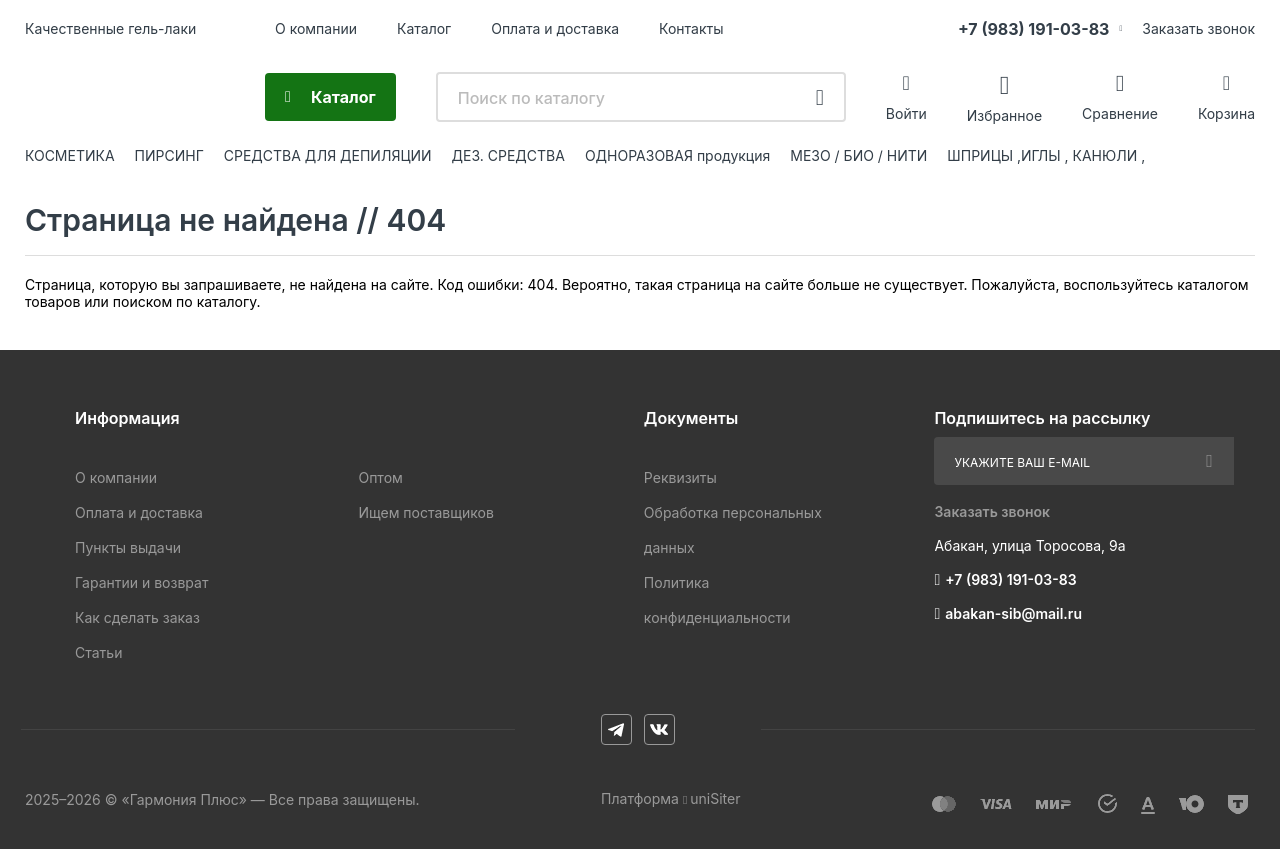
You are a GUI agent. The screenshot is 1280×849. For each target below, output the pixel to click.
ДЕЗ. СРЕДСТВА (508, 155)
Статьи (98, 652)
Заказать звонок (1198, 28)
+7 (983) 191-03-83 (1034, 29)
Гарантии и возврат (141, 582)
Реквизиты (680, 477)
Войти (906, 113)
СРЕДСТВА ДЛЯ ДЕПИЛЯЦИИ (328, 155)
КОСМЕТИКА (70, 155)
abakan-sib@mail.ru (1013, 613)
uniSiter (715, 798)
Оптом (380, 477)
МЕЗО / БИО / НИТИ (858, 155)
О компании (316, 28)
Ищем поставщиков (425, 512)
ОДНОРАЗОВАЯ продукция (677, 155)
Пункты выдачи (128, 547)
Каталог (424, 28)
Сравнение (1120, 113)
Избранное (1004, 114)
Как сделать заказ (137, 617)
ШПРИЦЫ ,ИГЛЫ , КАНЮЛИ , (1046, 155)
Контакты (691, 28)
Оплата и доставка (555, 28)
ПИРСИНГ (169, 155)
